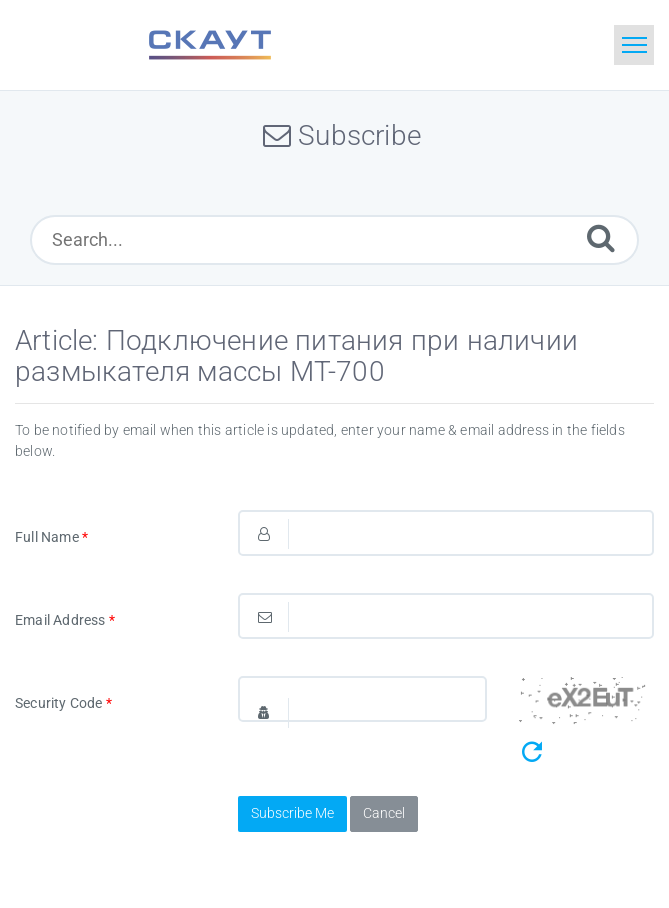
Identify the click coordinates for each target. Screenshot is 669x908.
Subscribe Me (292, 813)
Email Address (65, 620)
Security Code (63, 703)
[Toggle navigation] (634, 45)
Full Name (51, 537)
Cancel (384, 813)
